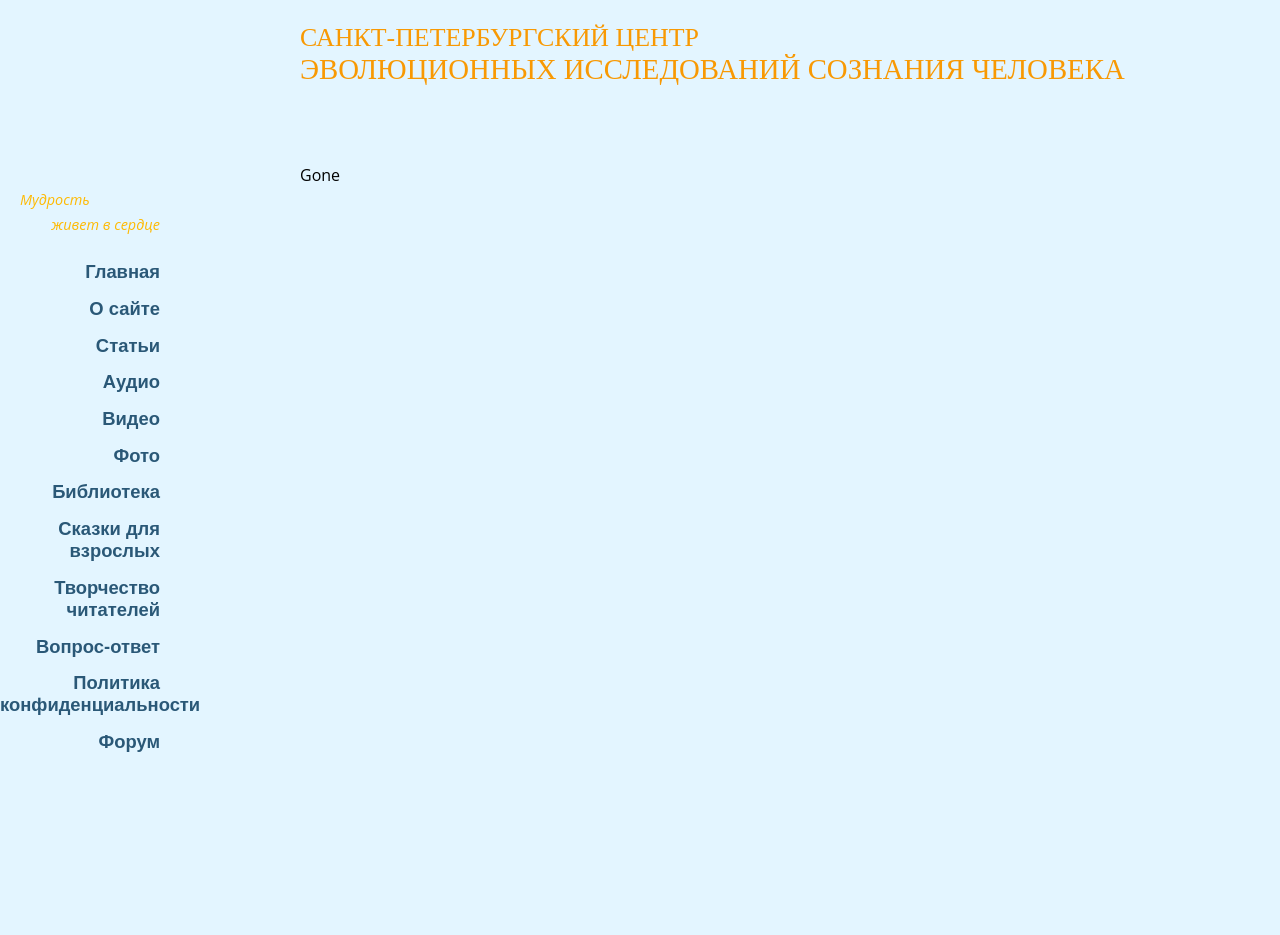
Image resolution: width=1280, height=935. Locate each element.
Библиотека (106, 491)
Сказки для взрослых (109, 539)
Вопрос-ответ (98, 646)
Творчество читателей (107, 598)
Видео (131, 418)
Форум (129, 741)
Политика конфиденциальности (90, 693)
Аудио (131, 381)
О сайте (124, 308)
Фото (137, 455)
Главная (122, 271)
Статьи (128, 345)
